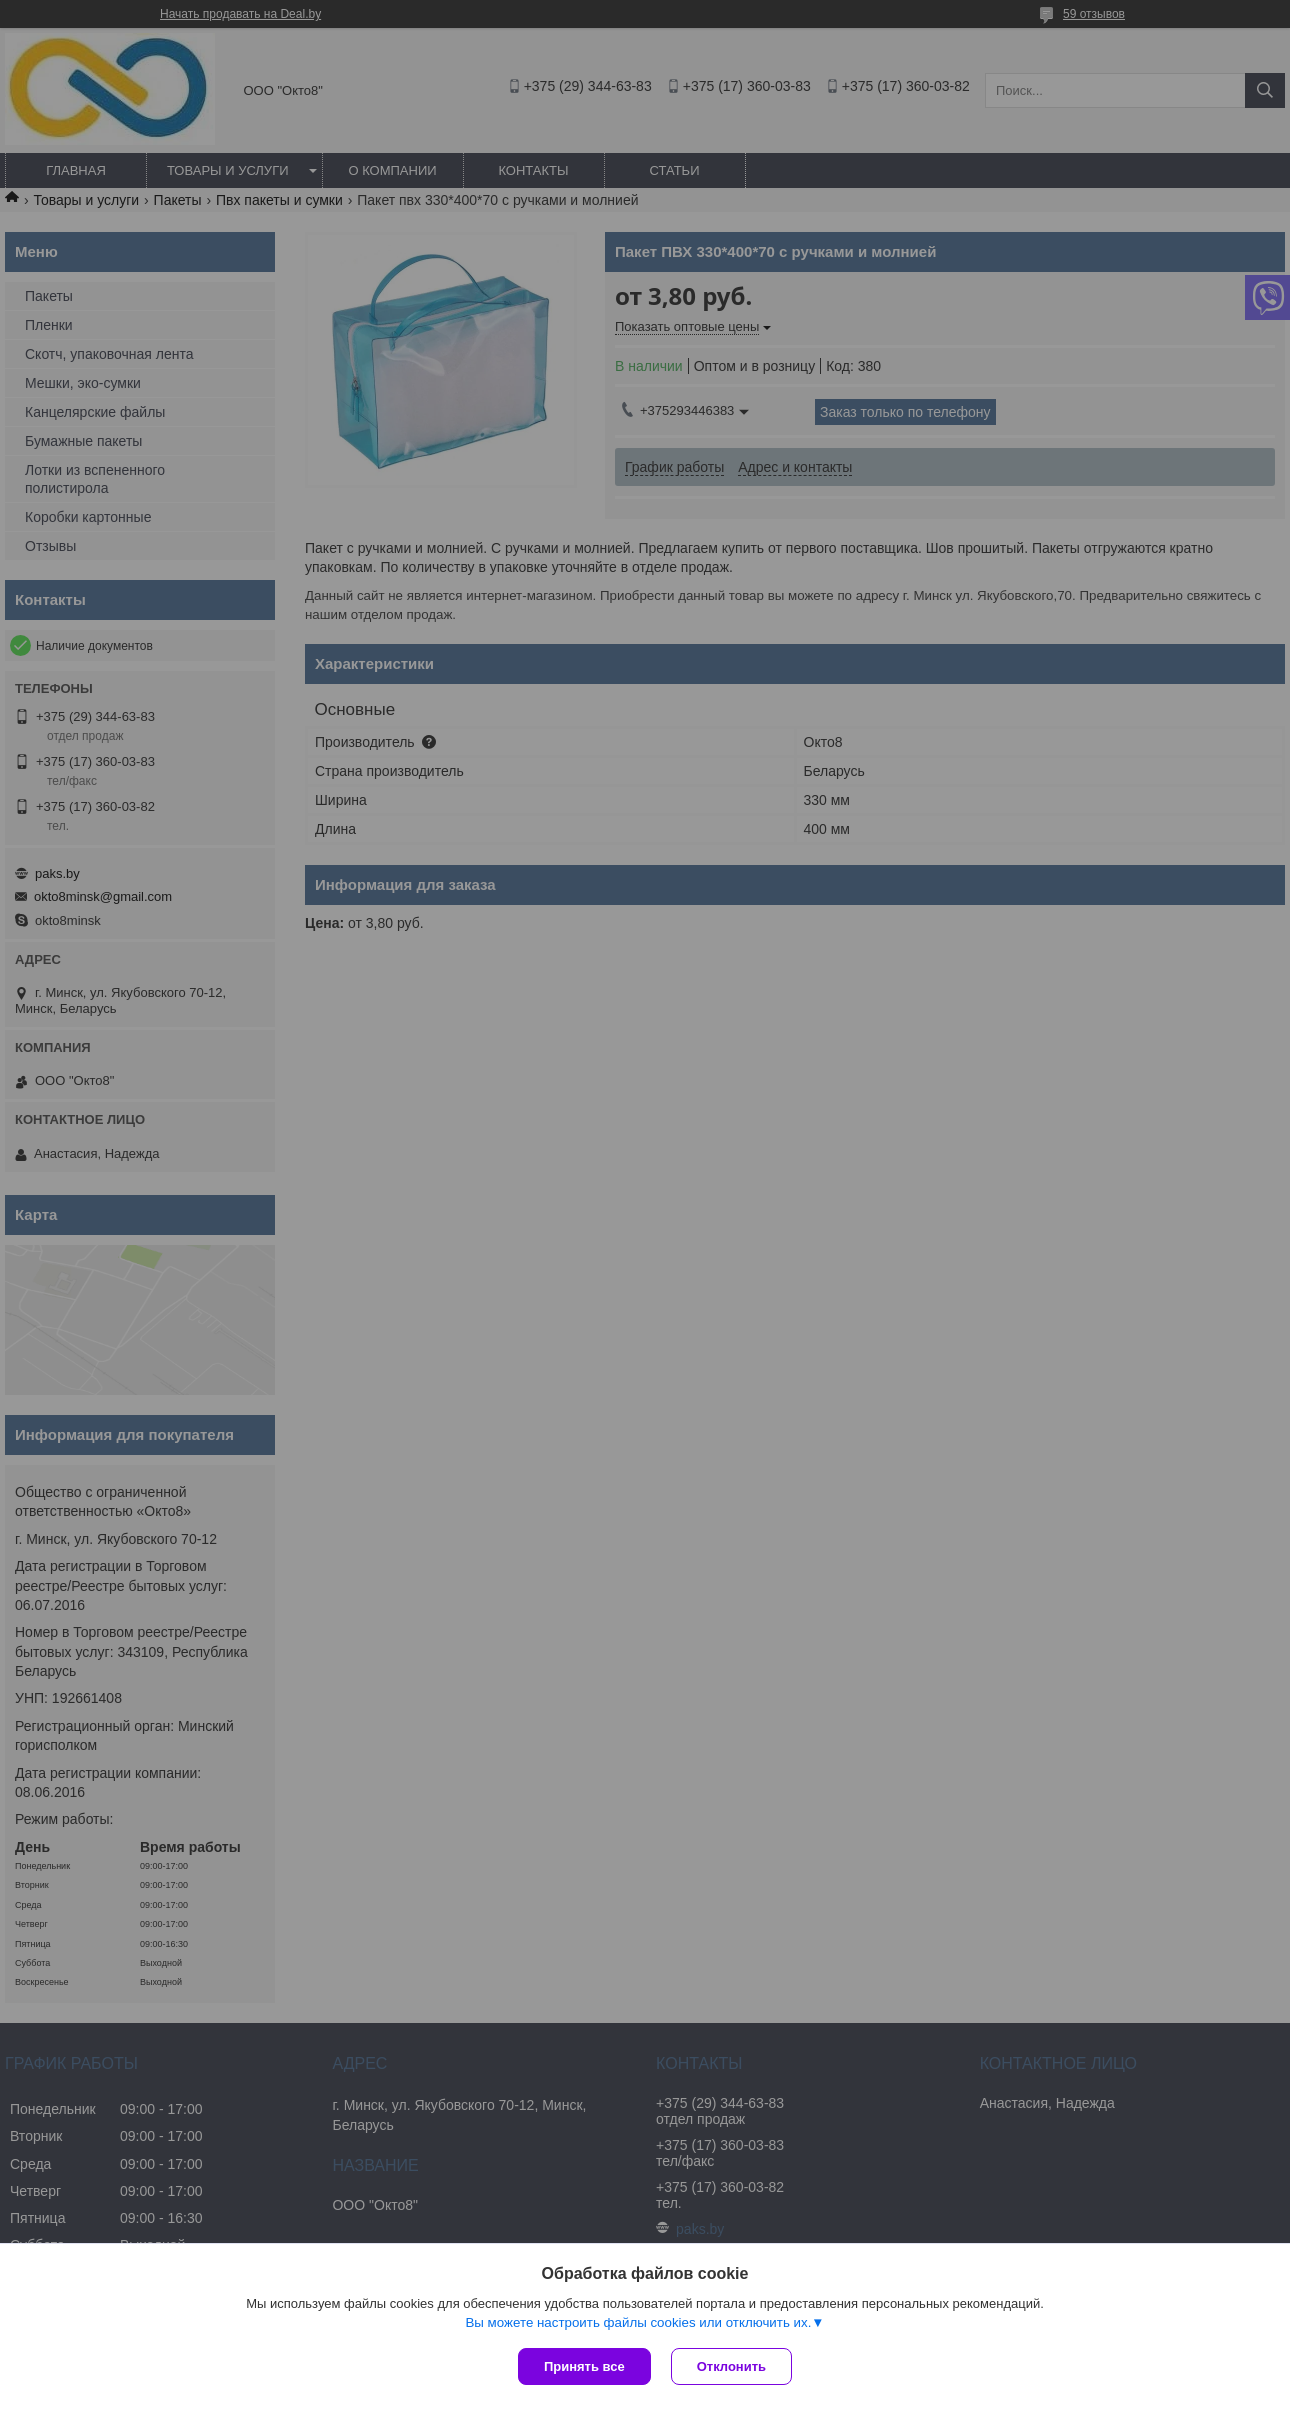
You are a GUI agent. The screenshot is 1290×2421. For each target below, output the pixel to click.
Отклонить (731, 2366)
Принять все (584, 2366)
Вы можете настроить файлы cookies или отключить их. (638, 2322)
